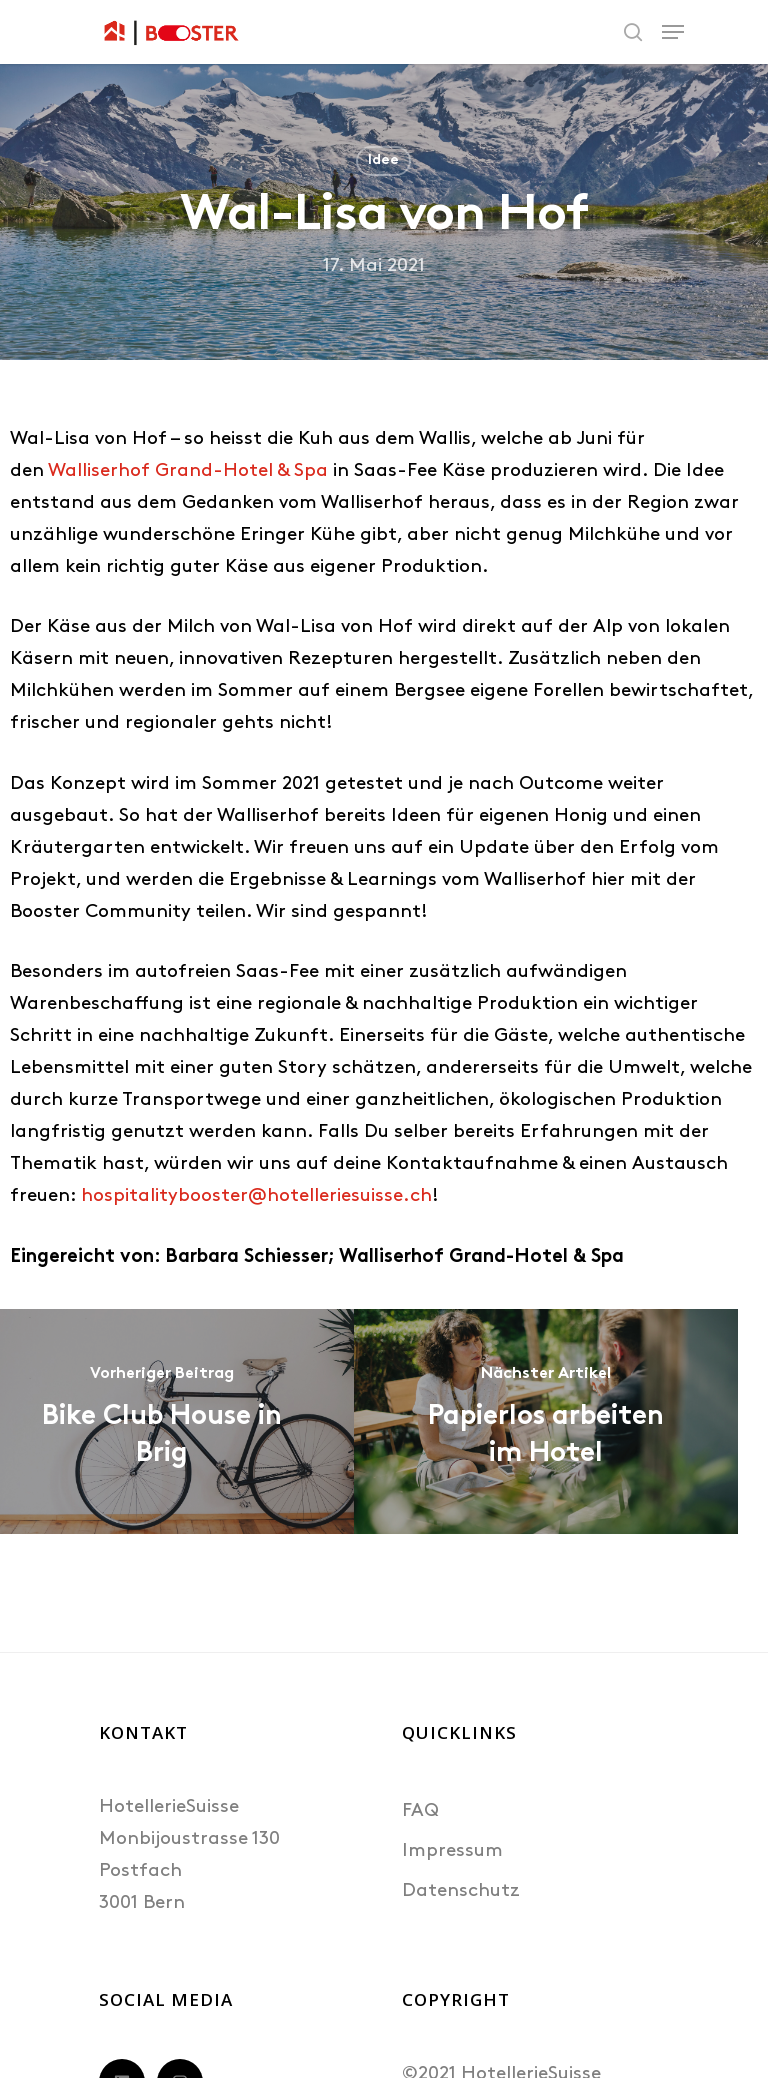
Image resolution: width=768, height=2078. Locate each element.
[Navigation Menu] (673, 32)
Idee (383, 160)
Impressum (452, 1851)
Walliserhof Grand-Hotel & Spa (188, 471)
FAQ (420, 1811)
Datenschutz (461, 1891)
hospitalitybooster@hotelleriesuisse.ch (256, 1196)
